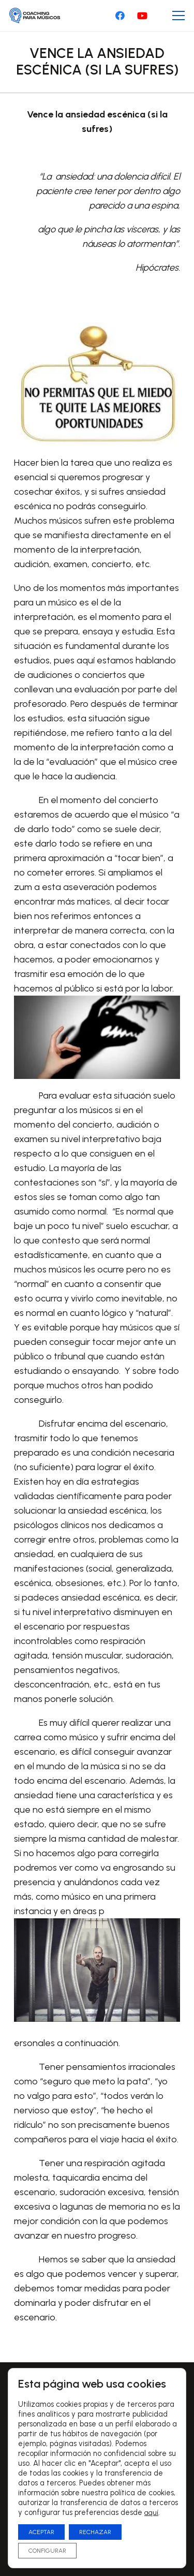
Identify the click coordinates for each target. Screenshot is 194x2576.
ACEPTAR (41, 2532)
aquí (151, 2512)
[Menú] (178, 15)
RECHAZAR (95, 2532)
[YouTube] (142, 15)
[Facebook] (120, 15)
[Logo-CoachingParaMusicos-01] (35, 15)
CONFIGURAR (47, 2550)
